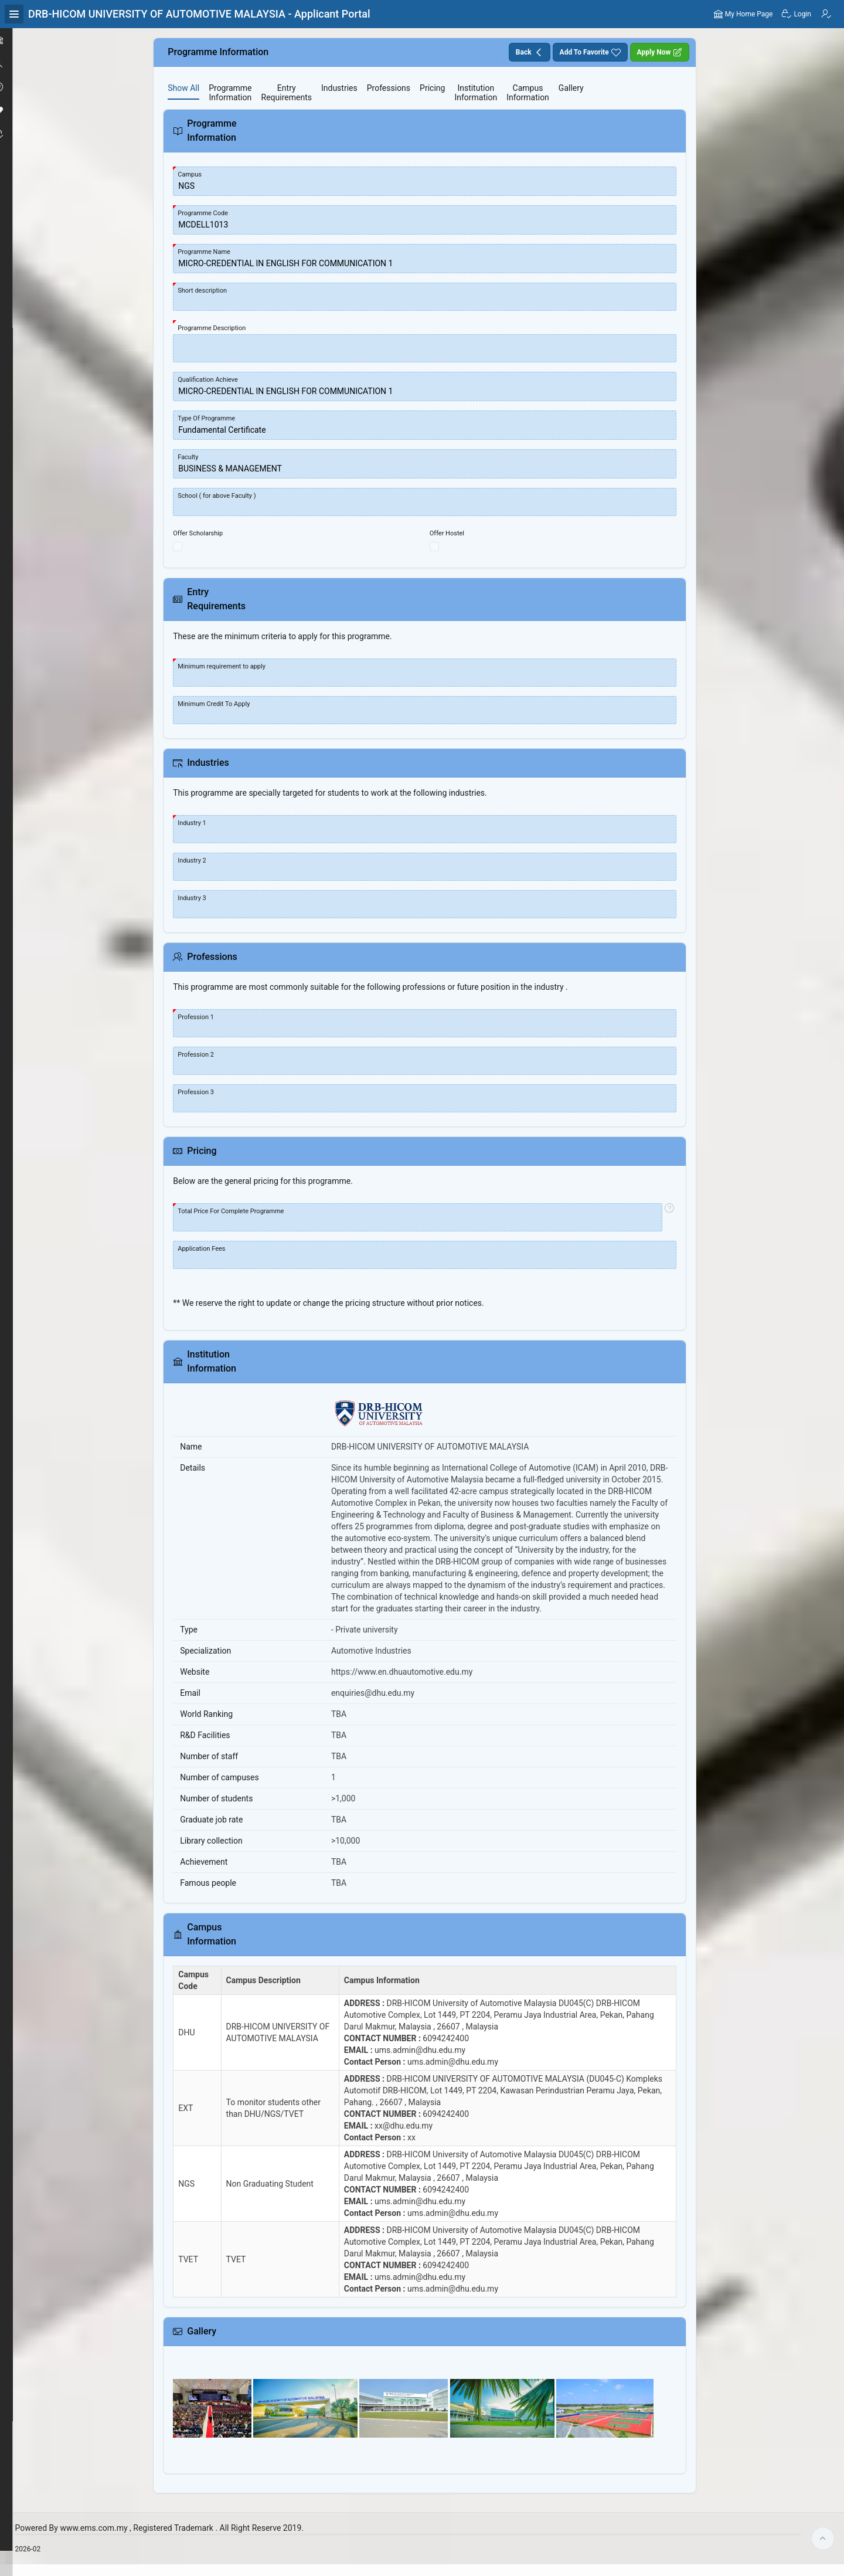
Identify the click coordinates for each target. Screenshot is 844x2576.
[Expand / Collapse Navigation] (14, 14)
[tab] (202, 88)
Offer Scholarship (216, 533)
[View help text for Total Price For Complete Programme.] (673, 1217)
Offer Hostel (458, 533)
